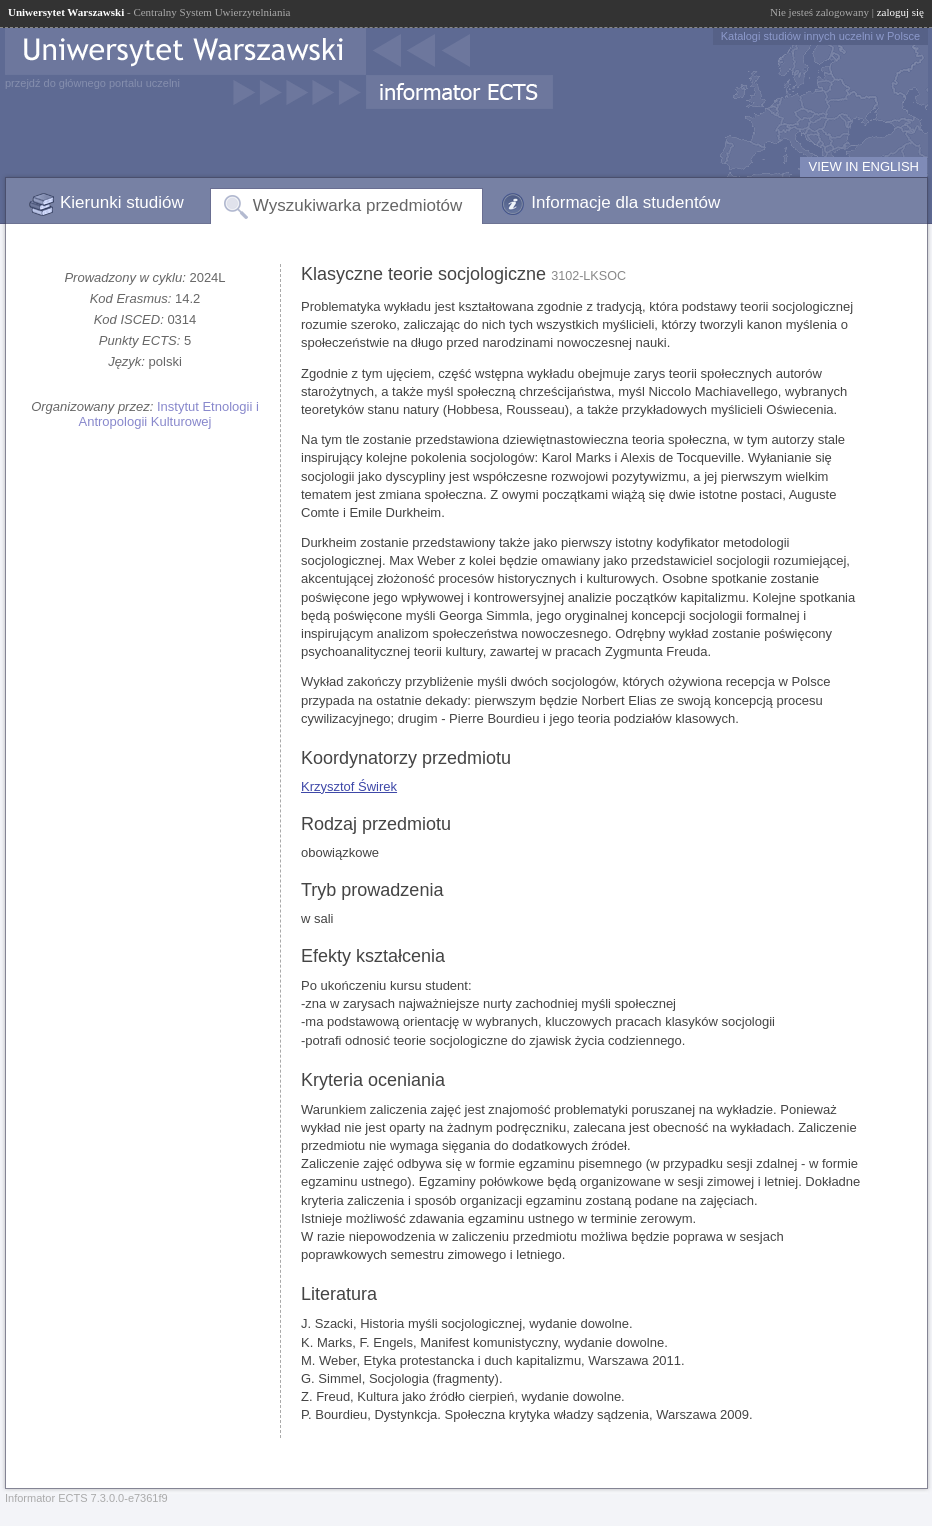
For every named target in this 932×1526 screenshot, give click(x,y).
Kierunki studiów (122, 202)
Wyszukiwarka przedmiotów (358, 205)
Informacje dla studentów (625, 202)
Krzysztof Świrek (349, 786)
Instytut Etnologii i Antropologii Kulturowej (169, 414)
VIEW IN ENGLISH (863, 166)
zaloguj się (900, 12)
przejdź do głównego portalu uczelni (92, 83)
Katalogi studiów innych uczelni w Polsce (820, 36)
